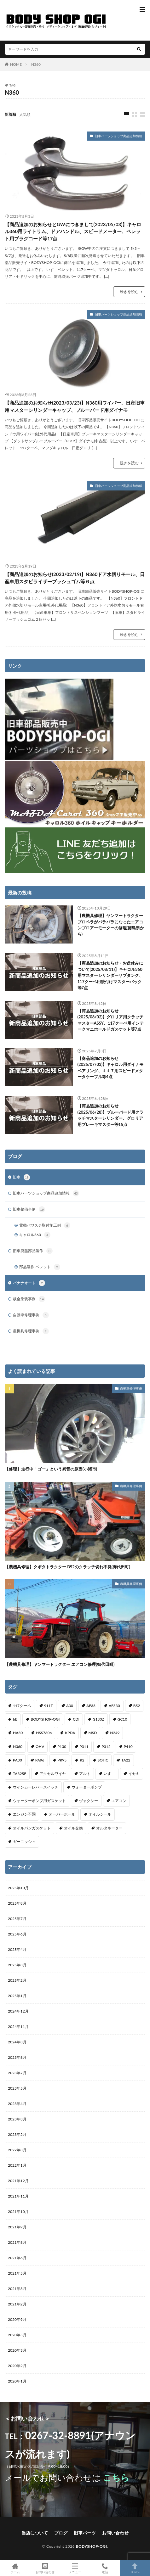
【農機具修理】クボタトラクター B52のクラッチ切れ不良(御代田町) (67, 1566)
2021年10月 (18, 2211)
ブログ (60, 2532)
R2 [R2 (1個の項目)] (82, 1760)
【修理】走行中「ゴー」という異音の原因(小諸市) (51, 1468)
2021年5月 (17, 2273)
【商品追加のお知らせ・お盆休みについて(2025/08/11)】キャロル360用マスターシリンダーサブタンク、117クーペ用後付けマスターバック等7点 (110, 975)
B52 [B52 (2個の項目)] (136, 1705)
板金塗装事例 (29, 1299)
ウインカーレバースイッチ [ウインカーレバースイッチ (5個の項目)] (35, 1787)
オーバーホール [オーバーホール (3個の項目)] (62, 1814)
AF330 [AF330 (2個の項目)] (114, 1705)
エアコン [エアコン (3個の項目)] (118, 1800)
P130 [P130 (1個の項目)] (61, 1746)
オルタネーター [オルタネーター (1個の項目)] (109, 1828)
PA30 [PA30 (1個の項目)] (17, 1760)
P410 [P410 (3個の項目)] (128, 1746)
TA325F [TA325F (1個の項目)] (19, 1773)
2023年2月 (17, 2134)
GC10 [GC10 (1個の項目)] (122, 1719)
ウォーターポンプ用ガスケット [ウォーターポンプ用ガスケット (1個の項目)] (39, 1800)
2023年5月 (17, 2088)
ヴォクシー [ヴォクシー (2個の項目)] (88, 1800)
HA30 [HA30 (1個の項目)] (18, 1732)
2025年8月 (17, 1903)
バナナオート (29, 1283)
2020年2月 (17, 2365)
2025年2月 (17, 1980)
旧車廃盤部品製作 (33, 1251)
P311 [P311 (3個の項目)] (83, 1746)
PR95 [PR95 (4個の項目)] (62, 1760)
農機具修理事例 (31, 1331)
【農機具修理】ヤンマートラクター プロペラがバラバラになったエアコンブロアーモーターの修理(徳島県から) (111, 925)
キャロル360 (34, 1235)
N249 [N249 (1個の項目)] (114, 1732)
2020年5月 (17, 2334)
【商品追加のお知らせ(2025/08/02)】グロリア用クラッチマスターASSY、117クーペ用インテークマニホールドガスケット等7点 (111, 1020)
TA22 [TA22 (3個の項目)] (125, 1760)
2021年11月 (18, 2196)
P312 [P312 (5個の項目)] (105, 1746)
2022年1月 (17, 2165)
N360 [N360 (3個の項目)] (17, 1746)
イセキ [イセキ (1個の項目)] (134, 1773)
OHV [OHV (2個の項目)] (40, 1746)
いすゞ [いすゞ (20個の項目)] (109, 1773)
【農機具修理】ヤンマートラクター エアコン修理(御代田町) (59, 1664)
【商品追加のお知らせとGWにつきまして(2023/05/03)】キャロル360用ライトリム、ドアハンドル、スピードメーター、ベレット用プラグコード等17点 (73, 231)
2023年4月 (17, 2103)
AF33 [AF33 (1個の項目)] (90, 1705)
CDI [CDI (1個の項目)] (76, 1719)
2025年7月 (17, 1918)
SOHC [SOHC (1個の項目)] (103, 1760)
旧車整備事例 (29, 1209)
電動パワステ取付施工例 (44, 1225)
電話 (105, 2568)
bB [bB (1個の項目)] (15, 1719)
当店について (34, 2532)
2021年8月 (17, 2242)
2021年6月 (17, 2257)
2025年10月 (18, 1887)
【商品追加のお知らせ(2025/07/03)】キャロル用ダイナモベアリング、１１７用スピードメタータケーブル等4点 (111, 1067)
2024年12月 (18, 2011)
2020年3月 (17, 2350)
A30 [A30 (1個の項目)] (69, 1705)
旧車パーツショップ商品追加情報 (118, 136)
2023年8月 (17, 2057)
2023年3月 (17, 2119)
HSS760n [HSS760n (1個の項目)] (44, 1732)
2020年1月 (17, 2381)
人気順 (25, 114)
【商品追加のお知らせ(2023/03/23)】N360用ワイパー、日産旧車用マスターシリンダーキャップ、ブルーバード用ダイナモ (75, 406)
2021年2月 (17, 2304)
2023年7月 (17, 2072)
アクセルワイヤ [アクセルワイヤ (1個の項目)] (52, 1773)
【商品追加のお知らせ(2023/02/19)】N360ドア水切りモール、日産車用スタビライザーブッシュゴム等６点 (75, 577)
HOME (16, 64)
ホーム (15, 2568)
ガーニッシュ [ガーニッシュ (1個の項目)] (24, 1841)
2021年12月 (18, 2180)
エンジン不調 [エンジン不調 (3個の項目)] (24, 1814)
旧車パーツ (85, 2532)
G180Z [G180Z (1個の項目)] (98, 1719)
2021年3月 (17, 2288)
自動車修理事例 (31, 1315)
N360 (36, 64)
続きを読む (129, 291)
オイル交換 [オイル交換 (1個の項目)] (73, 1828)
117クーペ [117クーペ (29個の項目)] (22, 1705)
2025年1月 (17, 1995)
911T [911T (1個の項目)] (48, 1705)
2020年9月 (17, 2319)
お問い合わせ (115, 2532)
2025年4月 (17, 1949)
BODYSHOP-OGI (91, 2546)
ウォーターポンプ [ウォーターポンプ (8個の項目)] (87, 1787)
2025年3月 (17, 1965)
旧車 (21, 1177)
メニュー (75, 2568)
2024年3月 (17, 2042)
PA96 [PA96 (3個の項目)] (39, 1760)
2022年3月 (17, 2150)
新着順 (10, 114)
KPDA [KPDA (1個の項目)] (70, 1732)
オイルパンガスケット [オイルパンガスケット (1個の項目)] (32, 1828)
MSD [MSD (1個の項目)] (93, 1732)
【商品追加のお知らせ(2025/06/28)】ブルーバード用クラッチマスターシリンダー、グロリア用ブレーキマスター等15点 (111, 1115)
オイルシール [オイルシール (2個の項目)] (100, 1814)
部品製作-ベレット (39, 1267)
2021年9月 (17, 2227)
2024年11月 (18, 2026)
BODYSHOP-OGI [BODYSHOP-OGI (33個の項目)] (45, 1719)
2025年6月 (17, 1934)
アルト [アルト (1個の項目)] (84, 1773)
